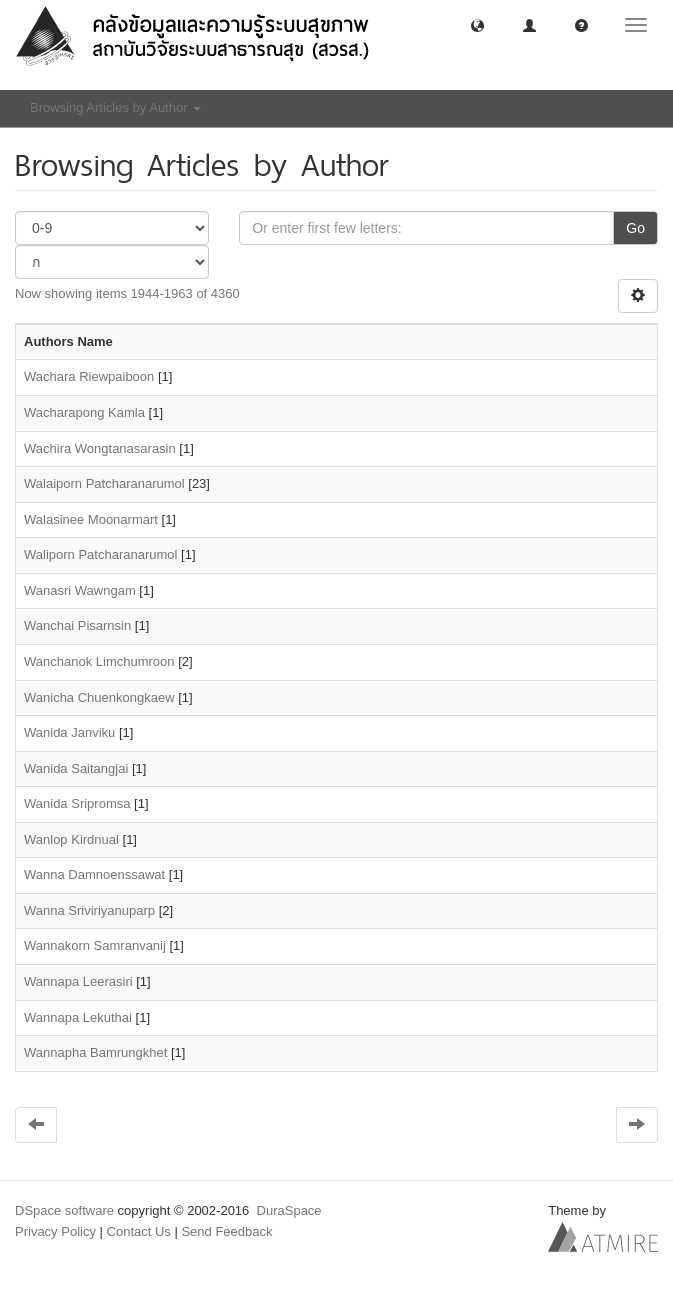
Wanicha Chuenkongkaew (99, 697)
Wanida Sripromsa (77, 803)
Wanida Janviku (69, 732)
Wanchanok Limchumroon (99, 661)
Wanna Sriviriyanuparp (89, 910)
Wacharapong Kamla (84, 412)
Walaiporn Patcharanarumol (104, 483)
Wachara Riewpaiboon (89, 376)
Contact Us (139, 1231)
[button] (477, 24)
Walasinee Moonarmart (91, 519)
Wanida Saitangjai (76, 768)
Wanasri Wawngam (80, 590)
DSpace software (64, 1210)
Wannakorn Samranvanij (95, 945)
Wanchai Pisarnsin (77, 625)
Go (635, 228)
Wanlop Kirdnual (71, 839)
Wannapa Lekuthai (78, 1017)
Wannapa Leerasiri (78, 981)
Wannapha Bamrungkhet (95, 1052)
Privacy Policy (55, 1231)
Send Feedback (226, 1231)
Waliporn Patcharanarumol (100, 554)
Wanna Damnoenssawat (94, 874)
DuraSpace (289, 1210)
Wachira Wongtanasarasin (100, 448)
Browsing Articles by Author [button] (115, 107)
